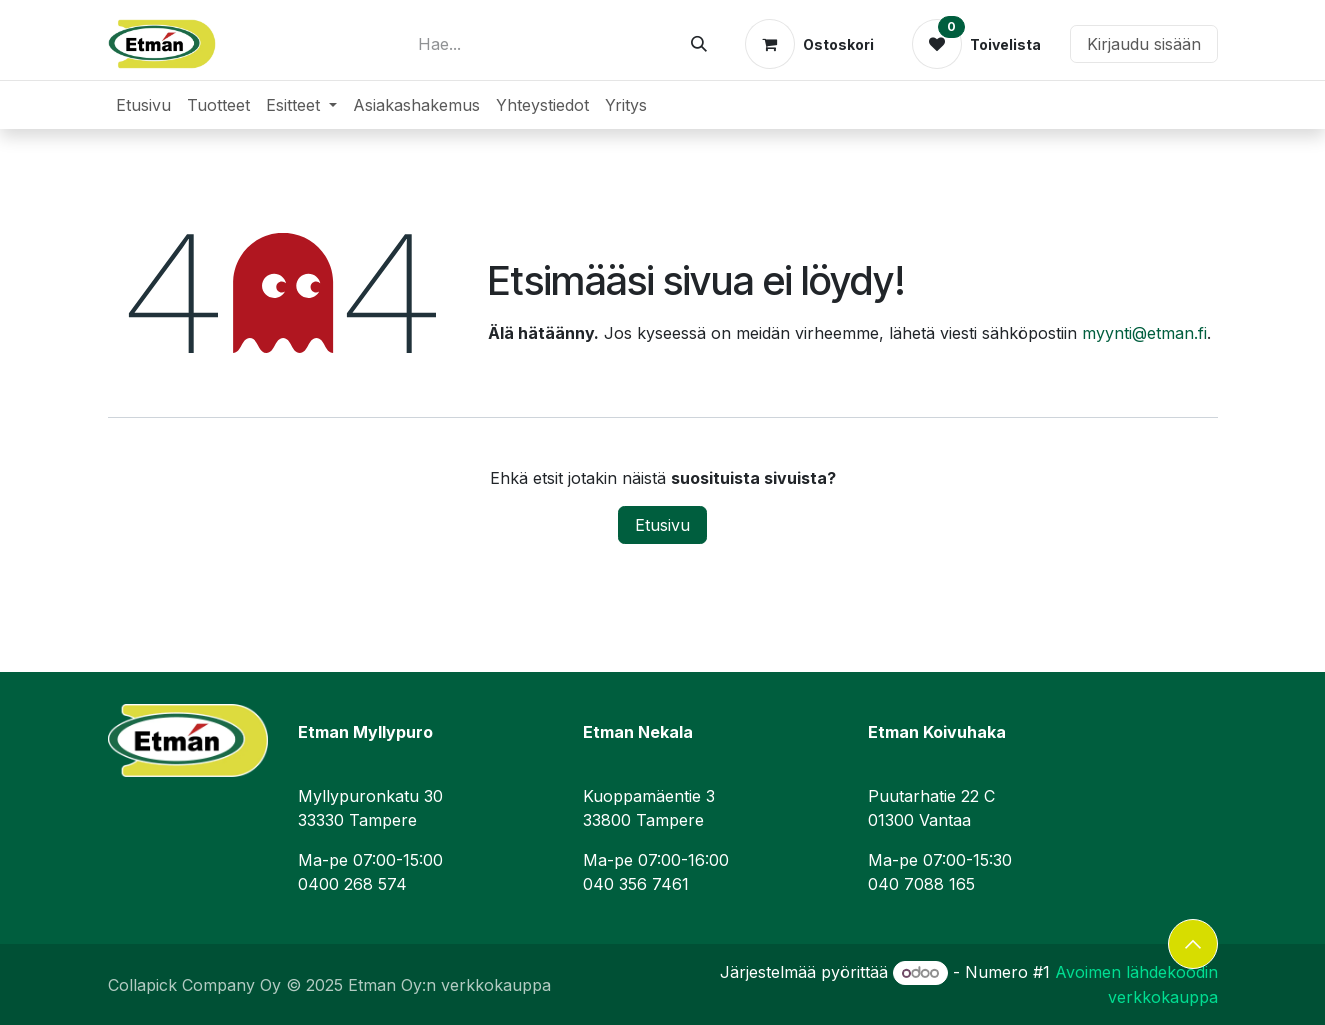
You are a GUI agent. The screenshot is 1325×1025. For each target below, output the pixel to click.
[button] (1193, 944)
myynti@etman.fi (1144, 333)
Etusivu (662, 525)
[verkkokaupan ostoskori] (809, 44)
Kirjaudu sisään (1144, 44)
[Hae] (699, 44)
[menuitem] (143, 105)
